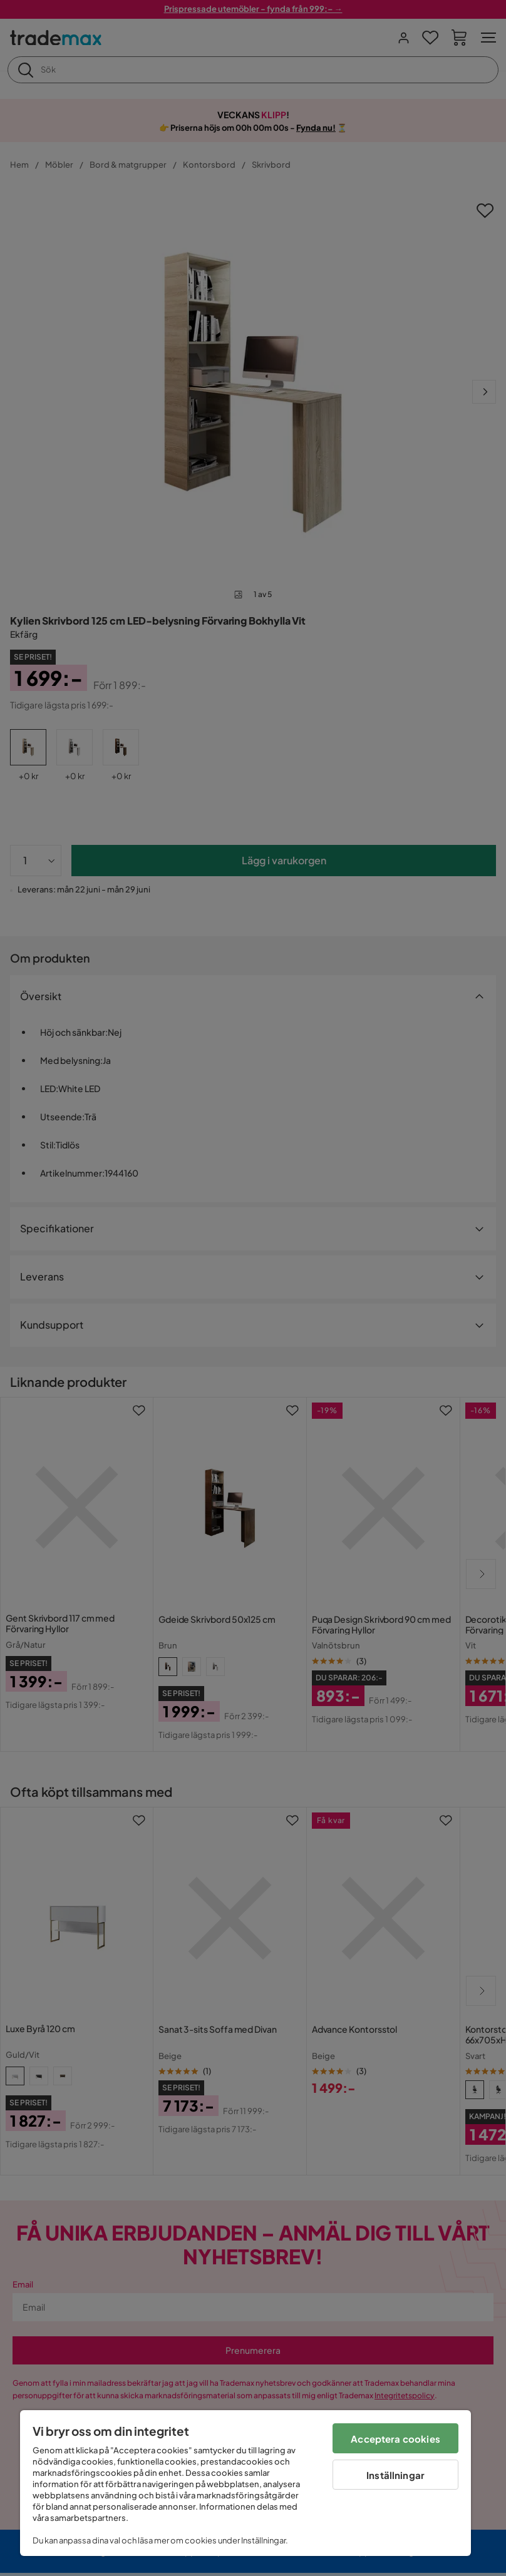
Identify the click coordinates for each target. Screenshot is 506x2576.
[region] (245, 2483)
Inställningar (395, 2475)
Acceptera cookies (395, 2439)
